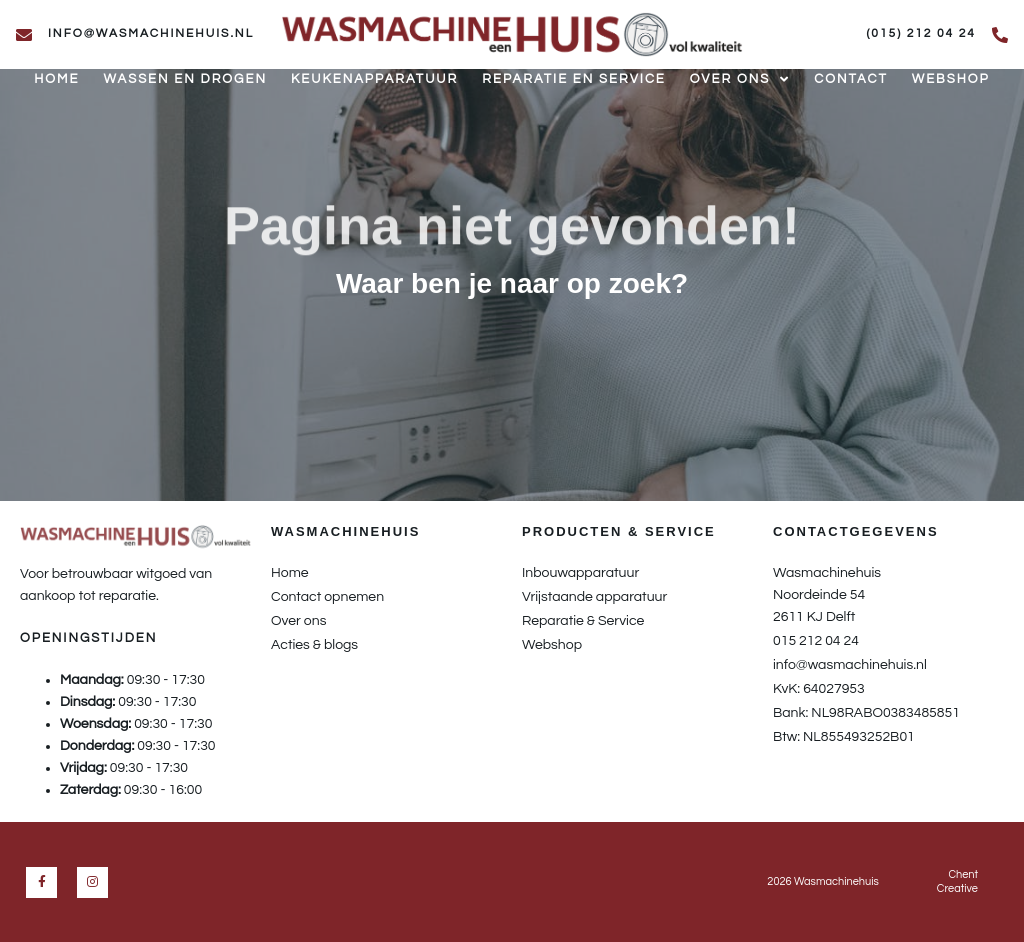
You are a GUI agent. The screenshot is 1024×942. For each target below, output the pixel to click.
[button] (512, 324)
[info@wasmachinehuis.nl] (24, 35)
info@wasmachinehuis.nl (151, 33)
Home (56, 79)
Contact (851, 79)
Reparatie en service (573, 79)
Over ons (740, 80)
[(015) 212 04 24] (1000, 35)
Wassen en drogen (185, 79)
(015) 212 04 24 (921, 33)
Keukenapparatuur (374, 79)
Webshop (951, 79)
